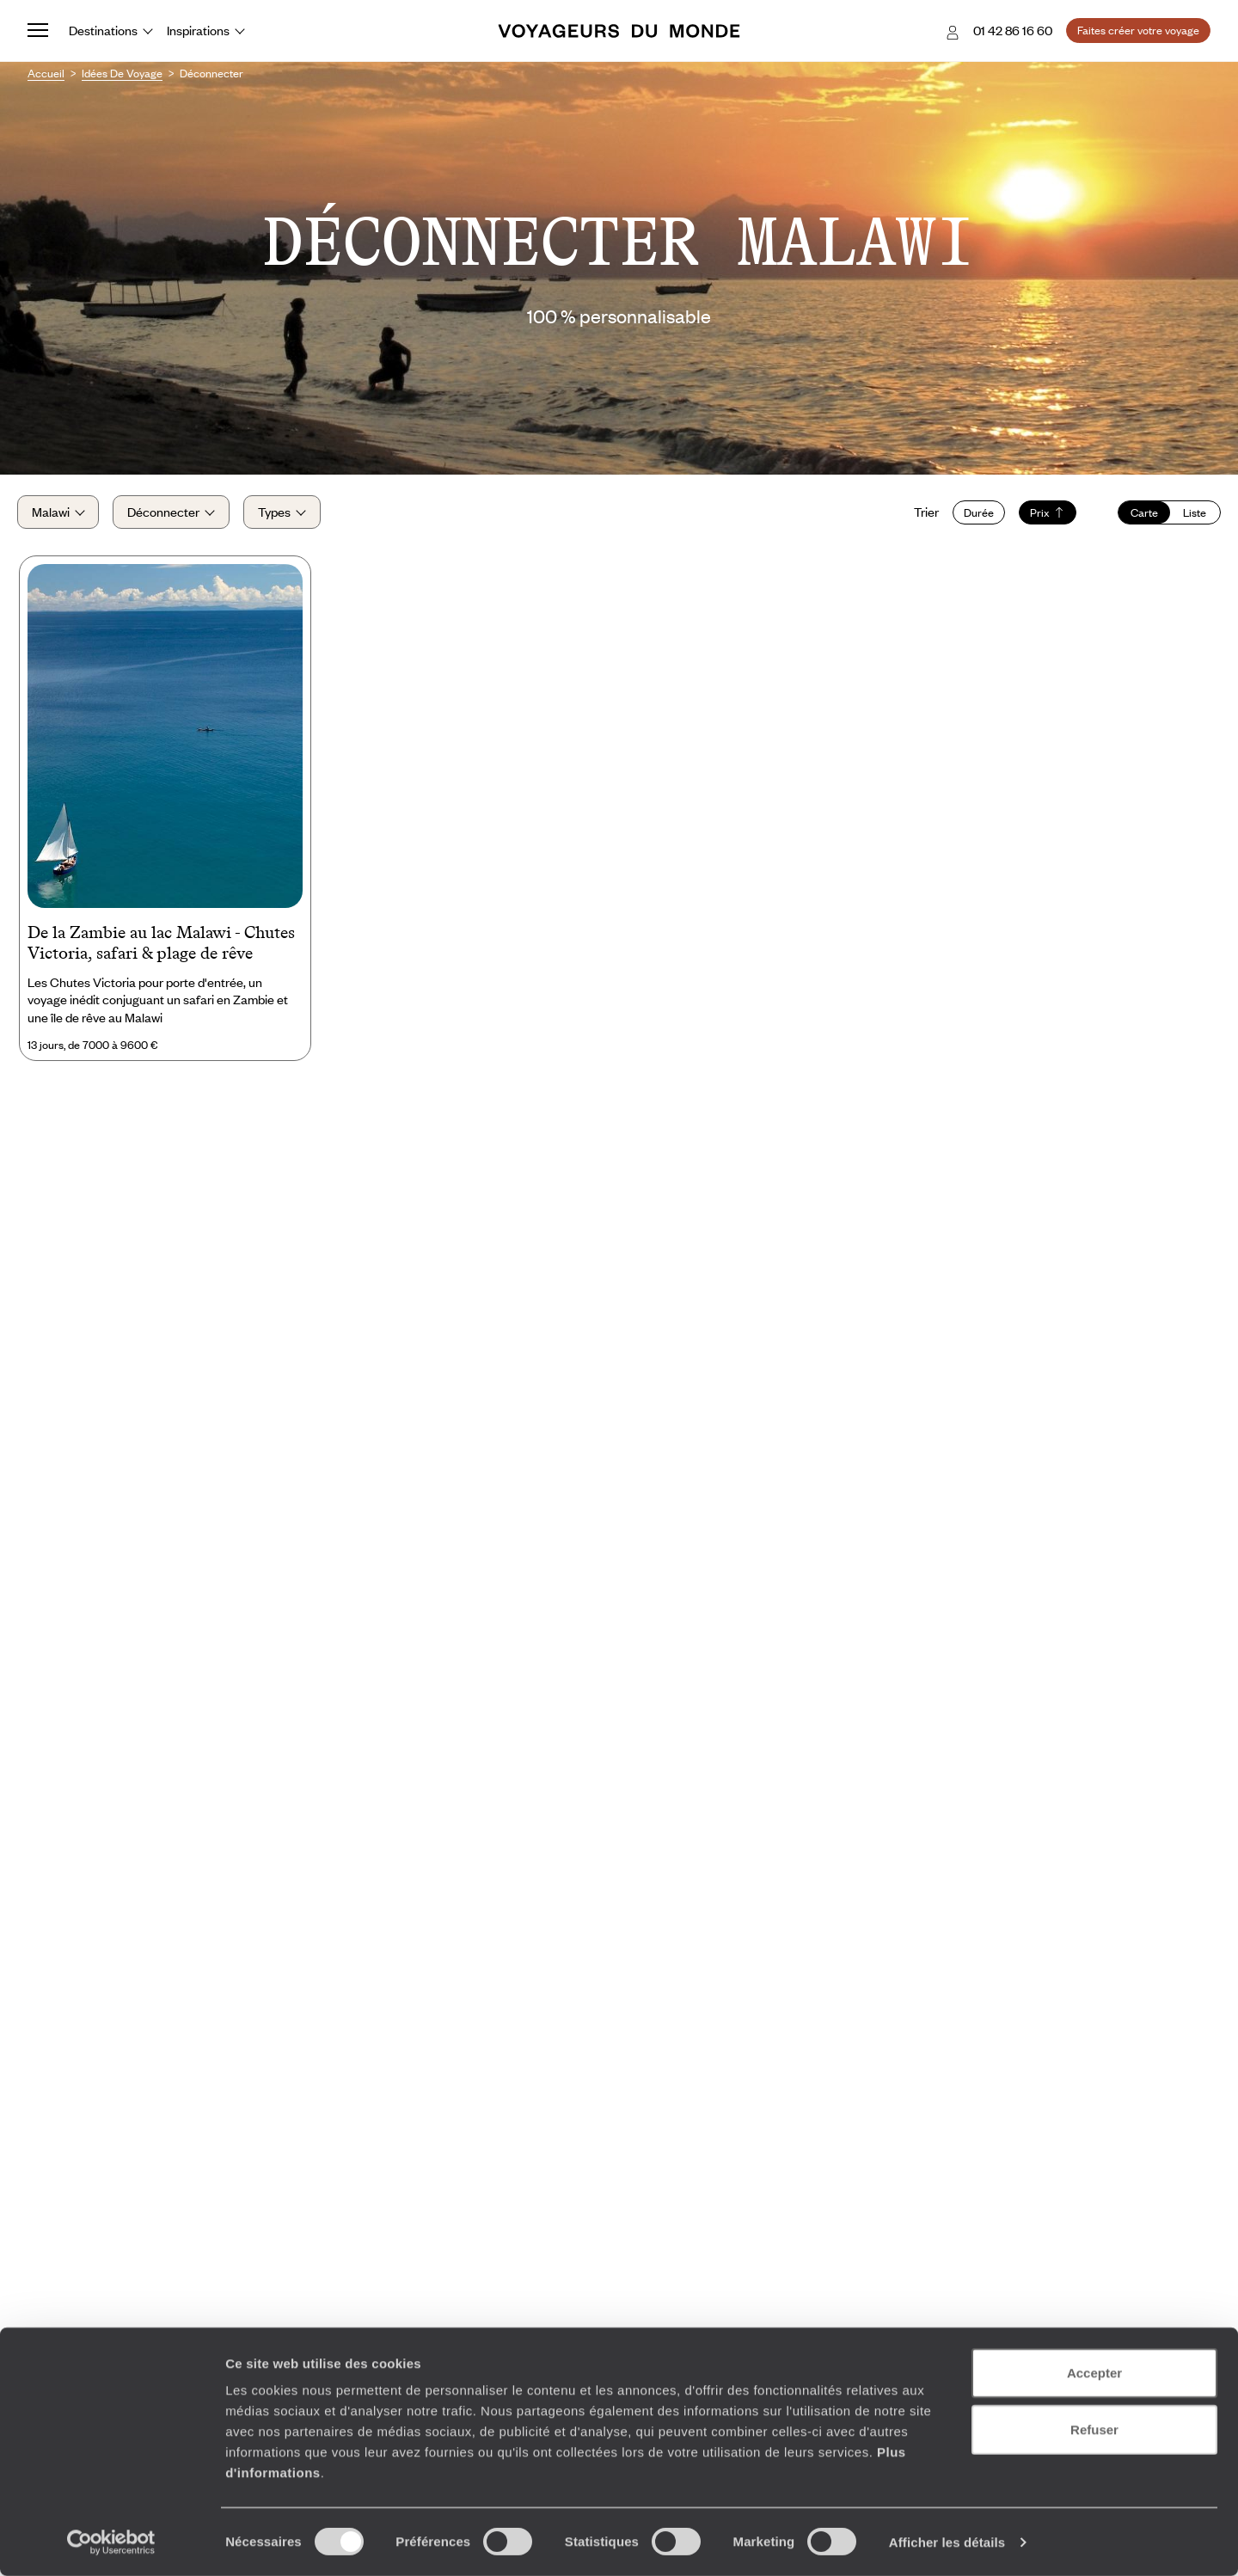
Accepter (1094, 2372)
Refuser (1094, 2429)
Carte (1134, 518)
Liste (1184, 518)
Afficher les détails (947, 2542)
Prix (1037, 518)
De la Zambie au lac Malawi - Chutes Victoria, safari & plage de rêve (161, 955)
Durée (968, 518)
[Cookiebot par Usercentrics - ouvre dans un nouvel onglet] (111, 2542)
